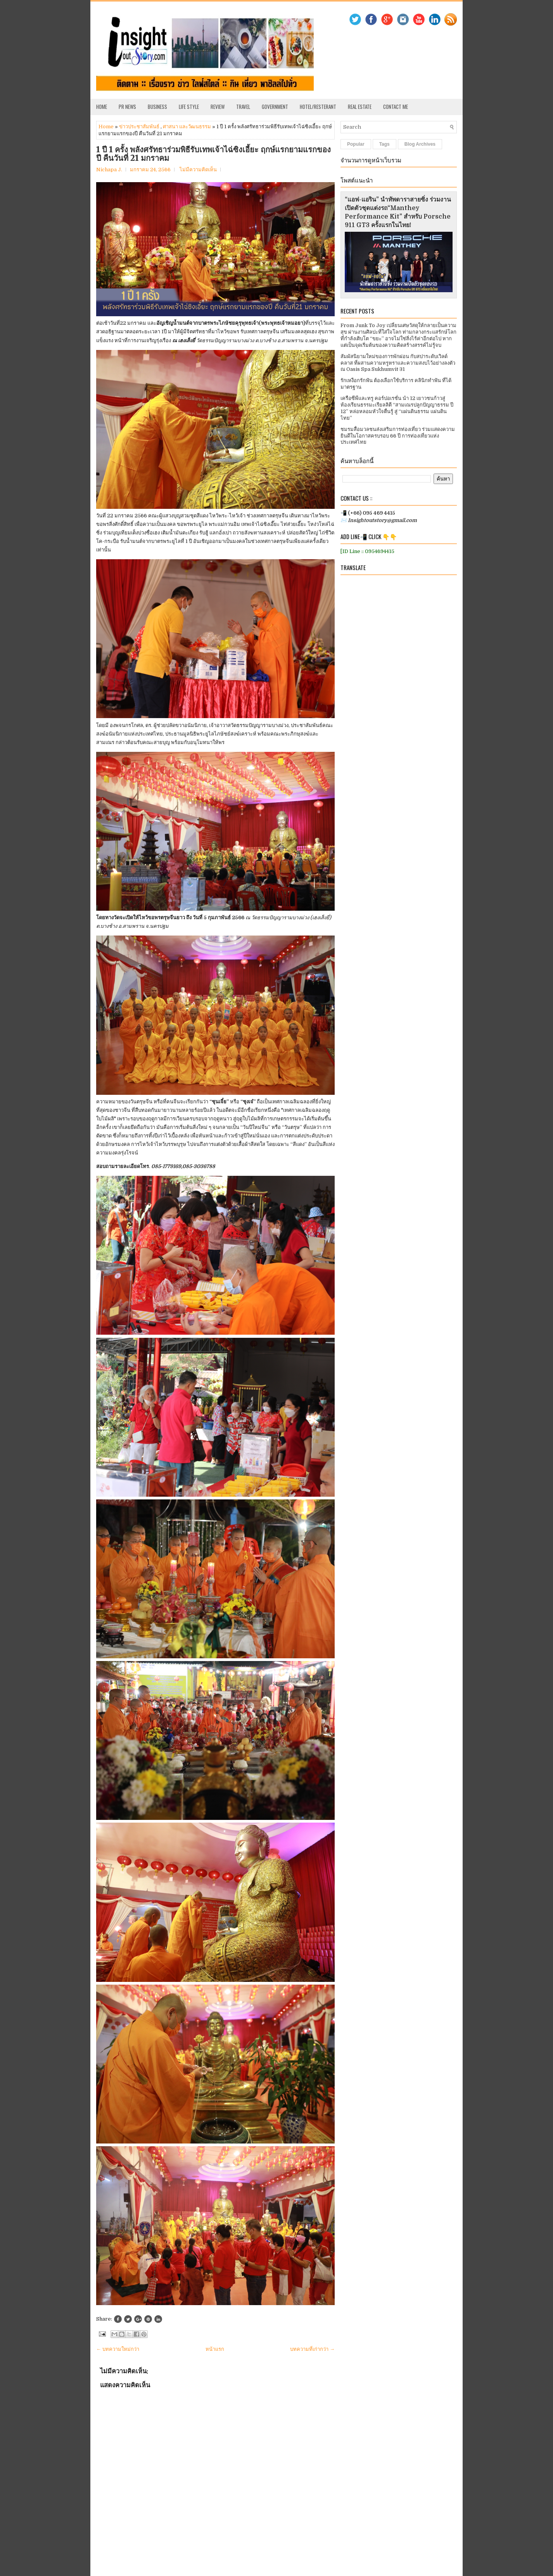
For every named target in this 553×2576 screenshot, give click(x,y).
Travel (243, 106)
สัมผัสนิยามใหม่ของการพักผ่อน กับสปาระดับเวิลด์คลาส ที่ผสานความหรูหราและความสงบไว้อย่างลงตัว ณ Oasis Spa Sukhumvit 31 (397, 362)
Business (157, 106)
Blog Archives (419, 144)
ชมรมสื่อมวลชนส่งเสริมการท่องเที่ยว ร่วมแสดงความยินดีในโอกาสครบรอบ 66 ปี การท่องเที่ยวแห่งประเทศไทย (397, 435)
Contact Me (395, 106)
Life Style (189, 106)
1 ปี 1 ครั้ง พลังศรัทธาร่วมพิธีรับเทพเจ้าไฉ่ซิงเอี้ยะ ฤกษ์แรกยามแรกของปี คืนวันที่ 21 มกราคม (213, 153)
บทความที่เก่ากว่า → (312, 2349)
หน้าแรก (215, 2349)
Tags (384, 144)
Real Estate (360, 106)
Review (218, 106)
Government (275, 106)
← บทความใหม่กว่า (117, 2349)
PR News (127, 106)
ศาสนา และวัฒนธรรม (187, 126)
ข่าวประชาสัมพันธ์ (139, 126)
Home (101, 106)
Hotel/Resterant (318, 106)
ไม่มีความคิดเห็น (198, 169)
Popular (356, 144)
